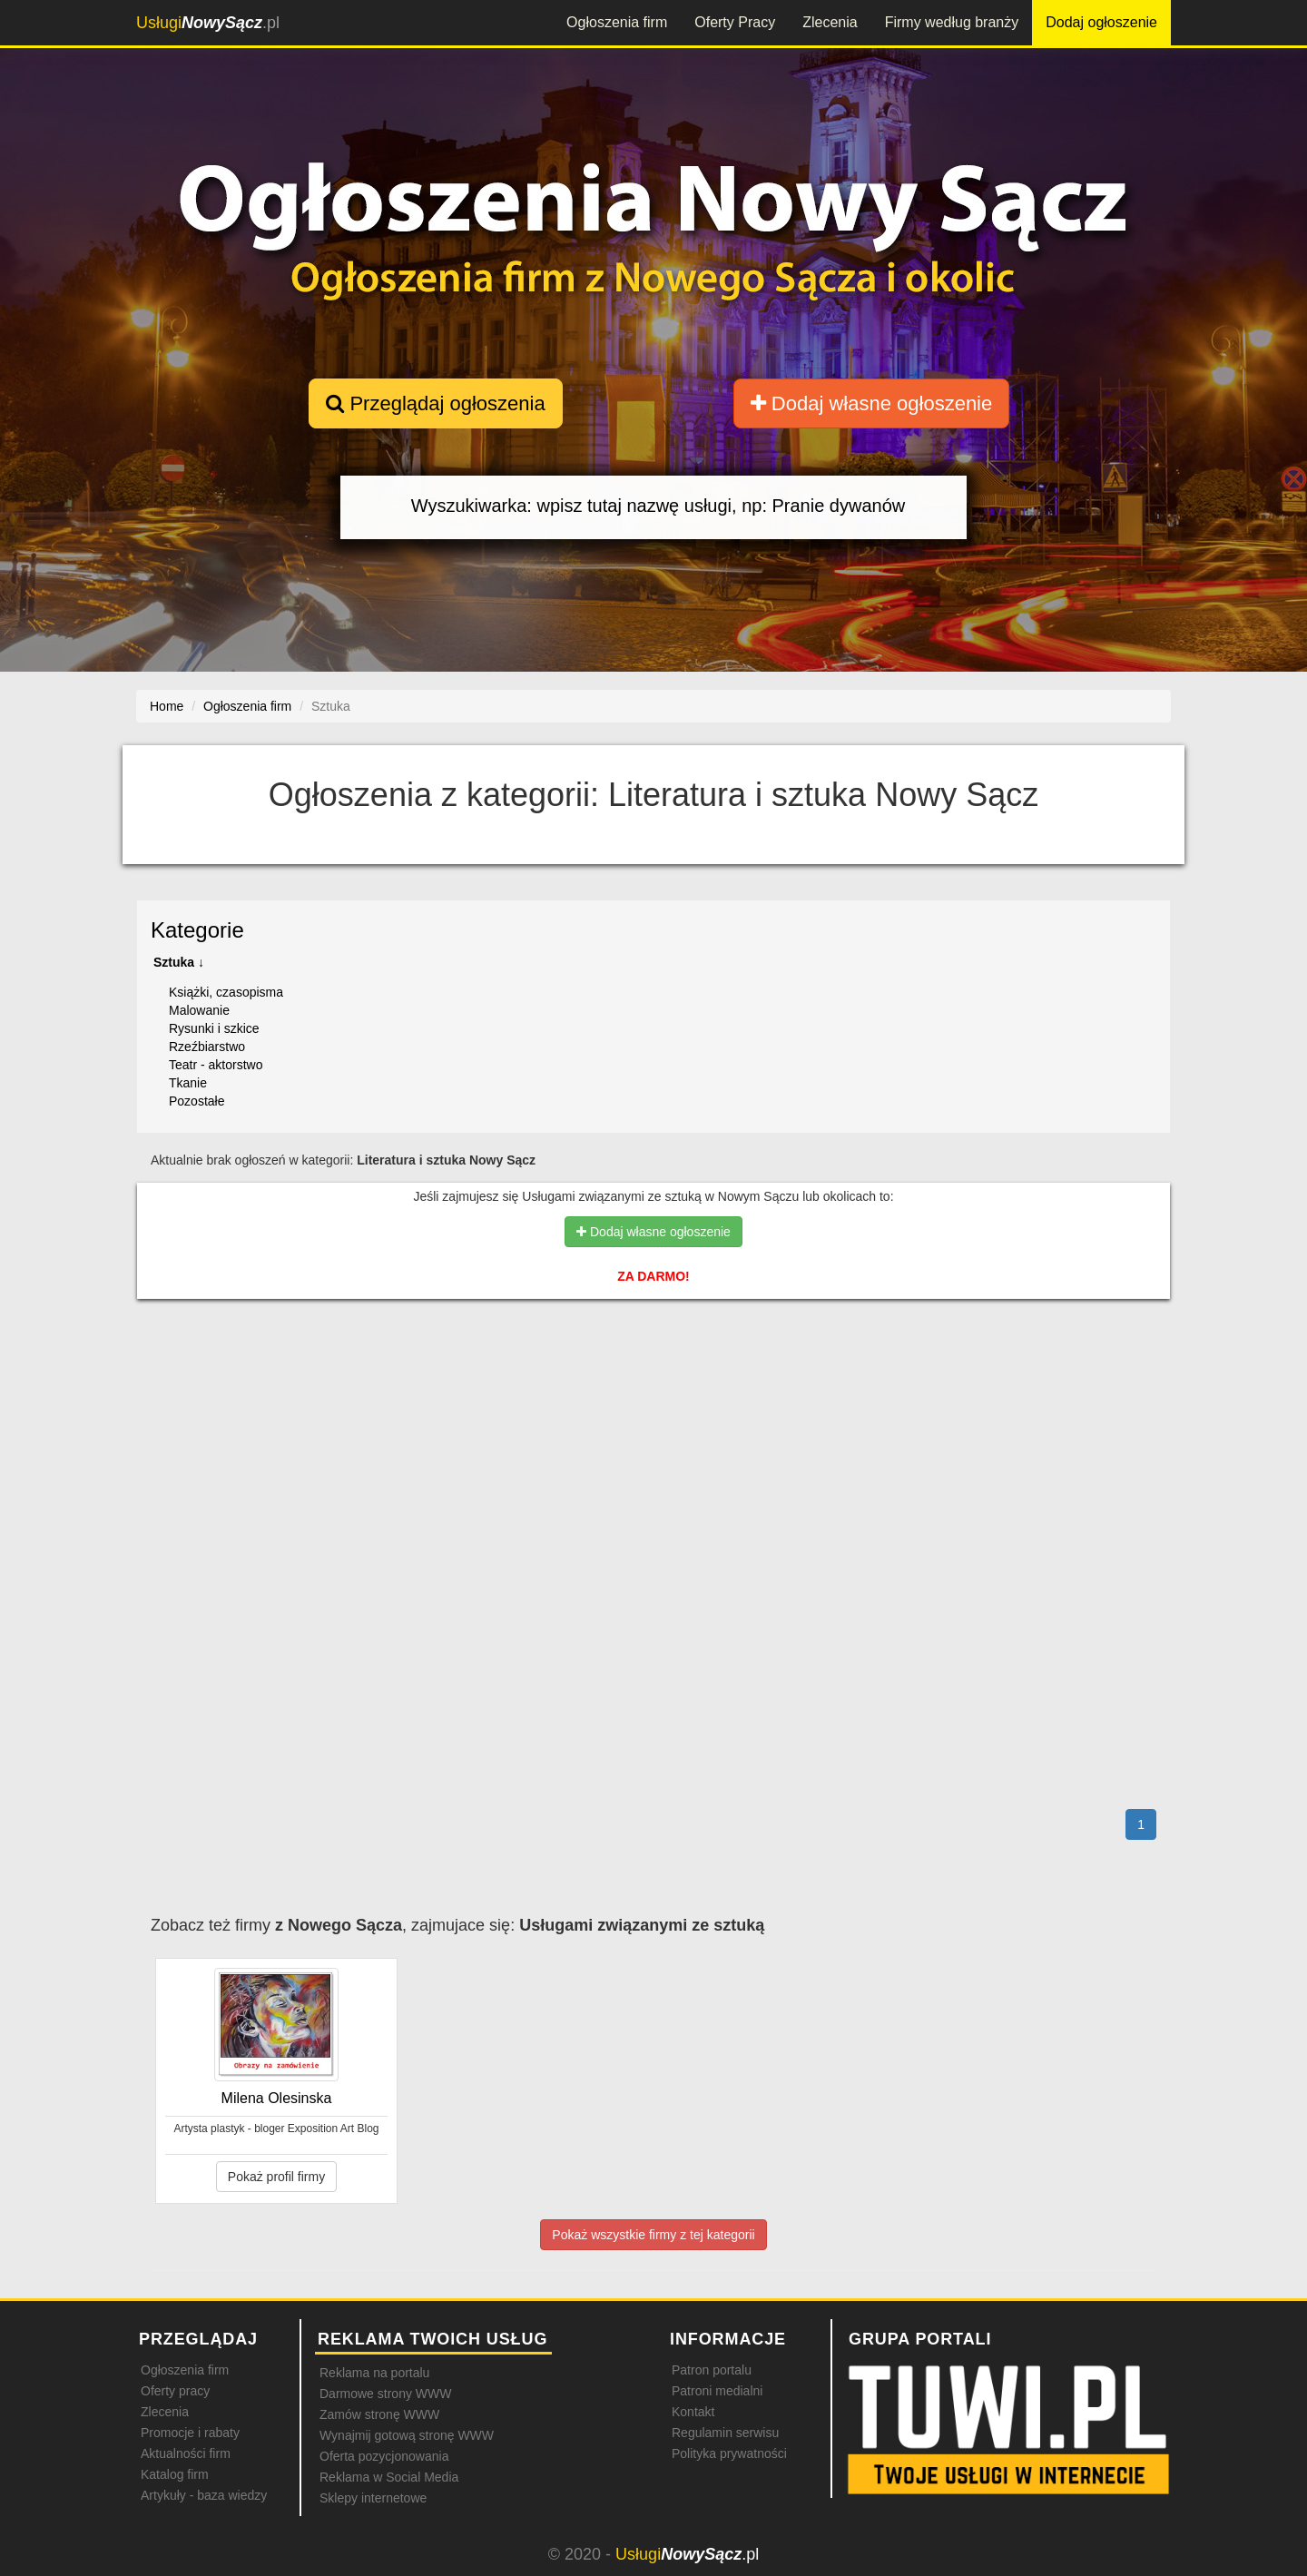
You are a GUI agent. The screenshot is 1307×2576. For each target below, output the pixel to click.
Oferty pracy (175, 2391)
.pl (208, 23)
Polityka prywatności (729, 2453)
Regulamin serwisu (725, 2432)
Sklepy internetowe (373, 2498)
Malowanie (199, 1010)
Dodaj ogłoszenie (1101, 22)
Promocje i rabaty (190, 2432)
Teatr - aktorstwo (215, 1064)
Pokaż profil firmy (276, 2176)
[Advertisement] (653, 1391)
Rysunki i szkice (214, 1028)
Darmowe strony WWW (385, 2393)
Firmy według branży (952, 22)
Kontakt (693, 2411)
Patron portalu (712, 2370)
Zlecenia (829, 22)
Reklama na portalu (374, 2372)
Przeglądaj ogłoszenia (435, 403)
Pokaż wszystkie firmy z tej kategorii (653, 2234)
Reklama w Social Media (388, 2477)
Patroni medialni (717, 2391)
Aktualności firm (186, 2453)
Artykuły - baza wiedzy (204, 2495)
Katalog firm (175, 2474)
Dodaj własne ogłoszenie (872, 403)
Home (166, 706)
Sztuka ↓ (178, 962)
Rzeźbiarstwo (207, 1046)
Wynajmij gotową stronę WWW (406, 2435)
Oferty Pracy (734, 22)
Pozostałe (196, 1101)
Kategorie (197, 930)
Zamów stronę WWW (379, 2414)
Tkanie (188, 1083)
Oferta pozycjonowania (383, 2456)
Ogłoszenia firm (616, 22)
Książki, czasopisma (226, 992)
